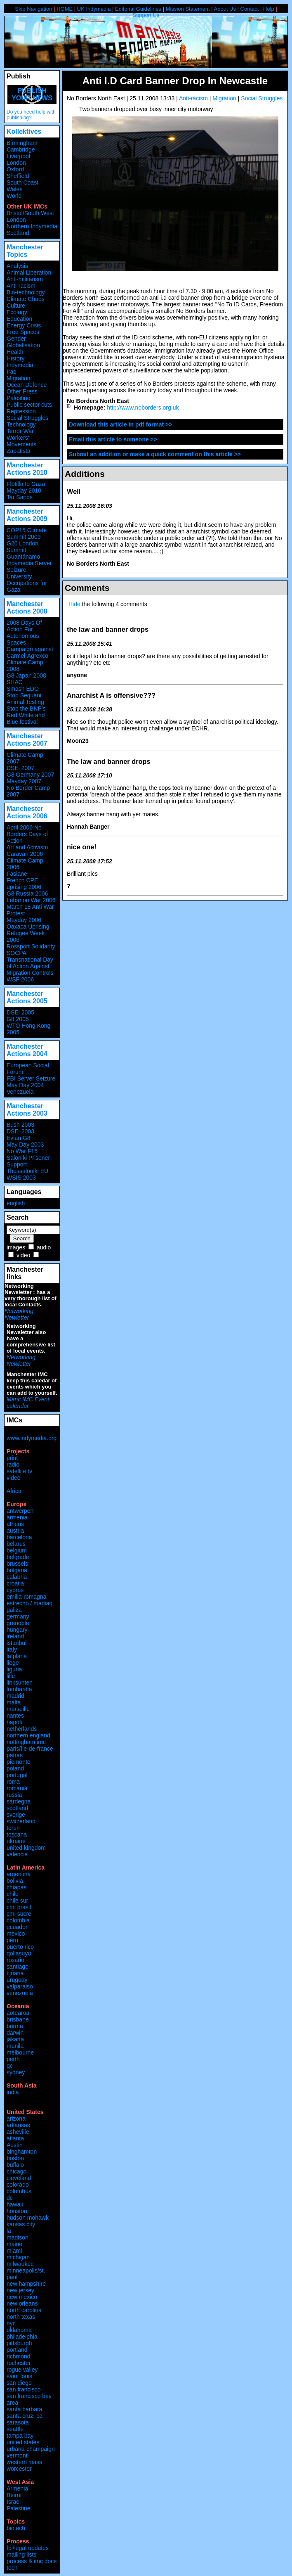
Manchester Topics (25, 251)
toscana (17, 1834)
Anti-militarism (25, 279)
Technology (21, 424)
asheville (18, 2131)
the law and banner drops (107, 629)
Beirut (14, 2495)
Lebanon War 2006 (31, 900)
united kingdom (26, 1847)
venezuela (20, 1993)
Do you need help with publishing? (31, 115)
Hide (74, 604)
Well (73, 491)
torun (13, 1828)
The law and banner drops (109, 761)
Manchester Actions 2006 (27, 812)
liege (13, 1662)
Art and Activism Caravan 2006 (27, 850)
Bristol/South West (30, 213)
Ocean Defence (27, 385)
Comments (87, 587)
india (13, 2092)
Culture (16, 305)
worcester (19, 2468)
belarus (16, 1543)
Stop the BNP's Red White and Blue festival (26, 715)
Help (268, 9)
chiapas (16, 1887)
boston (15, 2158)
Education (19, 318)
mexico (16, 1933)
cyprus (15, 1590)
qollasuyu (19, 1953)
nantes (15, 1715)
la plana (17, 1656)
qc (10, 2065)
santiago (17, 1966)
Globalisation (23, 345)
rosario (15, 1960)
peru (12, 1940)
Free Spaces (23, 332)
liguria (14, 1669)
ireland (15, 1636)
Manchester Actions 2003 (27, 1109)
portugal (17, 1775)
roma (13, 1781)
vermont (17, 2455)
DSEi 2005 (20, 1012)
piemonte (19, 1761)
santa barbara (24, 2409)
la (9, 2231)
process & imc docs (32, 2561)
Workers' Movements (21, 441)
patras (15, 1755)
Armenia (17, 2488)
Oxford (15, 169)
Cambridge (21, 149)
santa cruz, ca (24, 2415)
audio (44, 1247)
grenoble (18, 1623)
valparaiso (20, 1986)
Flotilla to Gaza (26, 484)
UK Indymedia (94, 9)
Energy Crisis (24, 325)
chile (13, 1894)
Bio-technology (26, 292)
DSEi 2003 (20, 1131)
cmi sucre (19, 1913)
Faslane (17, 873)
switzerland (21, 1821)
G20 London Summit (22, 546)
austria (15, 1530)
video (23, 1255)
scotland (17, 1808)
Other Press (22, 391)
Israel (14, 2501)
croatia (15, 1583)
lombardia (19, 1689)
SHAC (15, 682)
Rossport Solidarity (31, 946)
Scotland (18, 233)
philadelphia (22, 2336)
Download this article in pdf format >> (120, 424)
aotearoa (18, 2013)
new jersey (20, 2290)
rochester (19, 2363)
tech (12, 2567)
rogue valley (22, 2369)
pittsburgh (19, 2343)
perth (13, 2059)
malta (14, 1702)
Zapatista (19, 451)
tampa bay (20, 2435)
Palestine (19, 398)
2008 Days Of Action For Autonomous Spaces (24, 632)
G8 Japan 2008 (26, 675)
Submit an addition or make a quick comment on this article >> (155, 454)
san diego (19, 2382)
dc (10, 2197)
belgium (17, 1550)
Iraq (11, 371)
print (12, 1458)
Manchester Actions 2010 (27, 469)
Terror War (20, 431)
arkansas (18, 2125)
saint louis (19, 2376)
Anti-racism (193, 98)
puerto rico (20, 1946)
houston (17, 2211)
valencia (17, 1854)
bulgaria (17, 1570)
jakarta (15, 2039)
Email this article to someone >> (113, 439)
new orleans (22, 2303)
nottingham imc (26, 1742)
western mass (24, 2462)
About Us (225, 9)
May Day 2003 (25, 1144)
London (16, 162)
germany (18, 1616)
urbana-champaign (31, 2449)
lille (11, 1676)
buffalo (15, 2164)
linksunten (20, 1682)
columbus (19, 2191)
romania (17, 1788)
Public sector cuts (29, 404)
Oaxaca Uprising (28, 926)
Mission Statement (188, 9)
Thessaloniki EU (27, 1171)
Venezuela (20, 1091)
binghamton (22, 2151)
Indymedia (20, 365)
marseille (18, 1709)
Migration (224, 98)
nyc (11, 2323)
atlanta (15, 2138)
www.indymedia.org (32, 1438)
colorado (18, 2184)
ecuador (17, 1927)
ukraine (16, 1841)
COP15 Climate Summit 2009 (27, 533)
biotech (16, 2528)
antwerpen (20, 1510)
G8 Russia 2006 (27, 893)
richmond (19, 2356)
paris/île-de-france (30, 1748)
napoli (14, 1722)
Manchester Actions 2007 (27, 739)
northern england (28, 1735)
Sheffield (18, 176)
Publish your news (32, 94)
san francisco (23, 2389)
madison (17, 2237)
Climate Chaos (26, 299)
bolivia (15, 1880)
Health (15, 351)
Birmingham (22, 143)
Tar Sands (20, 497)
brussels (17, 1563)
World (14, 195)
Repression (21, 411)
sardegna (19, 1801)
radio (13, 1464)
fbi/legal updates (28, 2548)
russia (14, 1795)
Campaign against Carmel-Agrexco (30, 652)
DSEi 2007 (20, 768)
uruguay (17, 1979)
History (16, 358)
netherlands (22, 1728)
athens (15, 1524)
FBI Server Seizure (31, 1078)
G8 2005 (18, 1019)
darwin (15, 2032)
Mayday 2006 (24, 920)
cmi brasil (19, 1907)
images (16, 1247)
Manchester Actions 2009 (27, 515)
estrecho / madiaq (29, 1603)
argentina (19, 1874)
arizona (16, 2118)
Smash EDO (23, 688)
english (16, 1203)
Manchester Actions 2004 (27, 1050)
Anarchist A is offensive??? (111, 695)
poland (15, 1768)
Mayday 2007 (24, 781)
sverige (16, 1814)
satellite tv (19, 1471)
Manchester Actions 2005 (27, 997)
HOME (65, 9)
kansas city (21, 2224)
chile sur (17, 1900)
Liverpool (18, 156)
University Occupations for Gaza (27, 583)
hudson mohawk (28, 2217)
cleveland (19, 2178)
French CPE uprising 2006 (24, 883)
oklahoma (19, 2330)
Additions (85, 474)
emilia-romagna (26, 1596)
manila (15, 2046)
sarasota (18, 2422)
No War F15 (22, 1151)
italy (12, 1649)
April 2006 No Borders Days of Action (27, 834)
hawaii (15, 2204)
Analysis (17, 266)
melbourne (20, 2052)
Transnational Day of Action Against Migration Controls (30, 966)
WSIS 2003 (21, 1177)
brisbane (18, 2019)
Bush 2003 (20, 1124)
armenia (17, 1517)
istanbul (16, 1643)
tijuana (15, 1973)
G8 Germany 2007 (30, 774)
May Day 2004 (25, 1085)
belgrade (18, 1557)
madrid (15, 1695)
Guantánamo (23, 556)
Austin (15, 2145)
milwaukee (20, 2264)
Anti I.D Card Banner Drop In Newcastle (175, 80)
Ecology (17, 312)
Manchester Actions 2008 (27, 607)
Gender (16, 338)
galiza (14, 1610)
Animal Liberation (29, 272)
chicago (16, 2171)
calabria (17, 1577)
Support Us (145, 15)
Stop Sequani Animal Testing (25, 698)
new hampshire (26, 2283)
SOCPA (16, 953)
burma (15, 2026)
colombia (18, 1920)
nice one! (82, 847)
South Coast (22, 182)
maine (14, 2244)
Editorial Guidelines (138, 9)
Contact (249, 9)
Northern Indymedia (32, 226)
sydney (16, 2072)
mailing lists (21, 2554)
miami (14, 2250)
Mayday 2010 (24, 490)
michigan (18, 2257)
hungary (17, 1629)
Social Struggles (262, 98)
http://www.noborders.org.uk (143, 407)
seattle (15, 2429)
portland (17, 2349)
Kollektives (24, 131)
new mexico (22, 2297)
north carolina (24, 2310)
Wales (14, 189)
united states (23, 2442)
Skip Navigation (33, 9)
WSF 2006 (20, 979)
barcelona (19, 1537)
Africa (14, 1491)
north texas (21, 2316)
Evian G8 (19, 1138)
